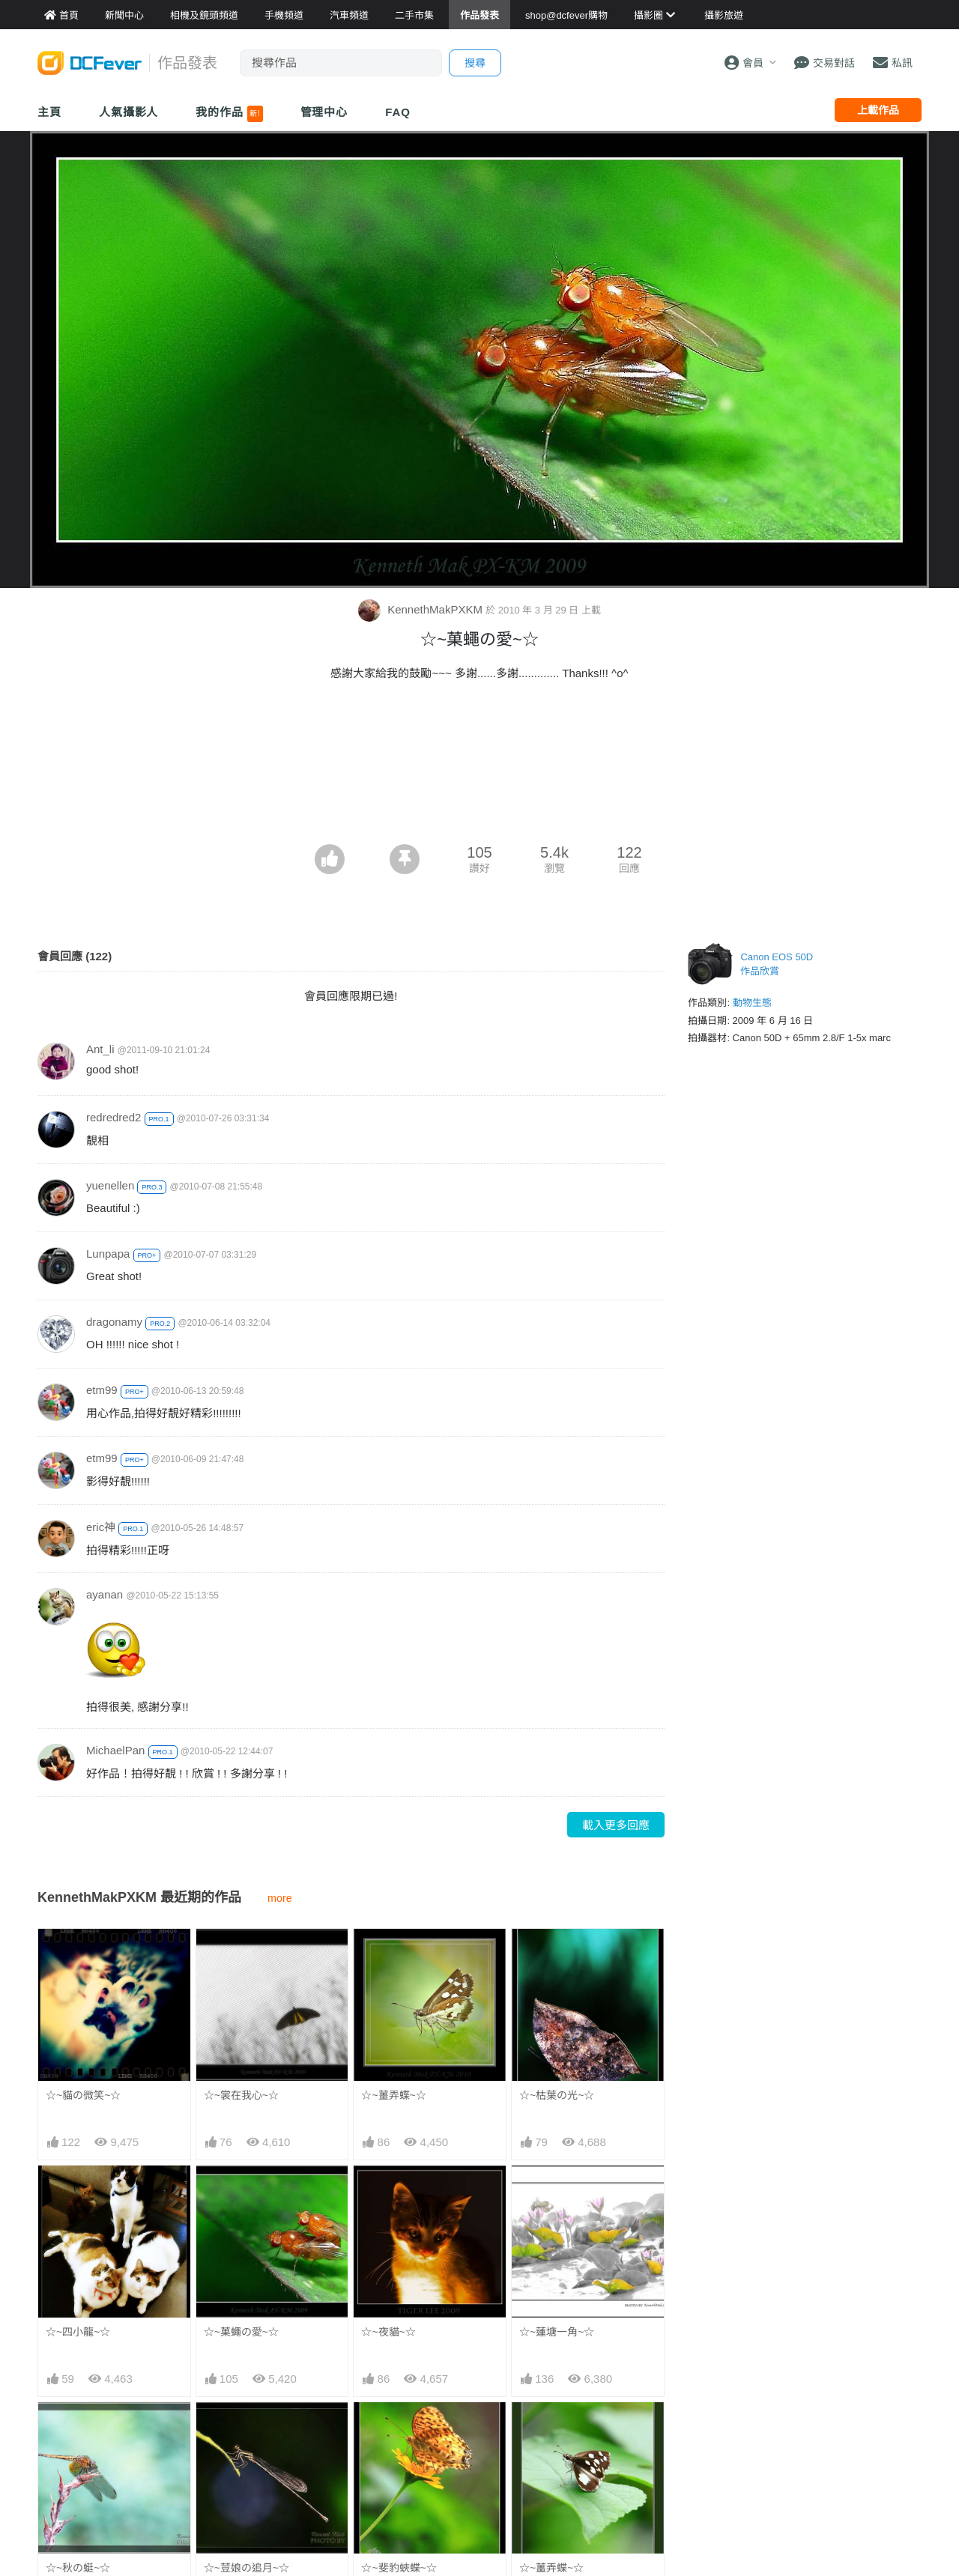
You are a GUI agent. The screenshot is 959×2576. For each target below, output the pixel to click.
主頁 (49, 112)
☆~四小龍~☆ (78, 2332)
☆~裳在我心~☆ (241, 2095)
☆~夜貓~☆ (388, 2332)
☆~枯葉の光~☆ (556, 2095)
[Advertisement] (479, 803)
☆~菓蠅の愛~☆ (241, 2332)
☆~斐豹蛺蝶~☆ (398, 2429)
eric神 (100, 1527)
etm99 (102, 1390)
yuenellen (110, 1185)
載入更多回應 (616, 1825)
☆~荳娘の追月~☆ (246, 2568)
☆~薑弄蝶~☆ (393, 2095)
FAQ (398, 112)
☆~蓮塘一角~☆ (556, 2332)
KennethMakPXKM (421, 609)
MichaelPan (115, 1750)
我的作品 (229, 114)
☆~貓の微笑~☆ (83, 2095)
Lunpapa (108, 1253)
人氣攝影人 (129, 112)
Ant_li (100, 1049)
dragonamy (114, 1321)
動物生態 (752, 1002)
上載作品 (878, 110)
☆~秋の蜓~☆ (78, 2568)
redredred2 (113, 1117)
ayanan (104, 1594)
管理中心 (324, 112)
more (279, 1898)
